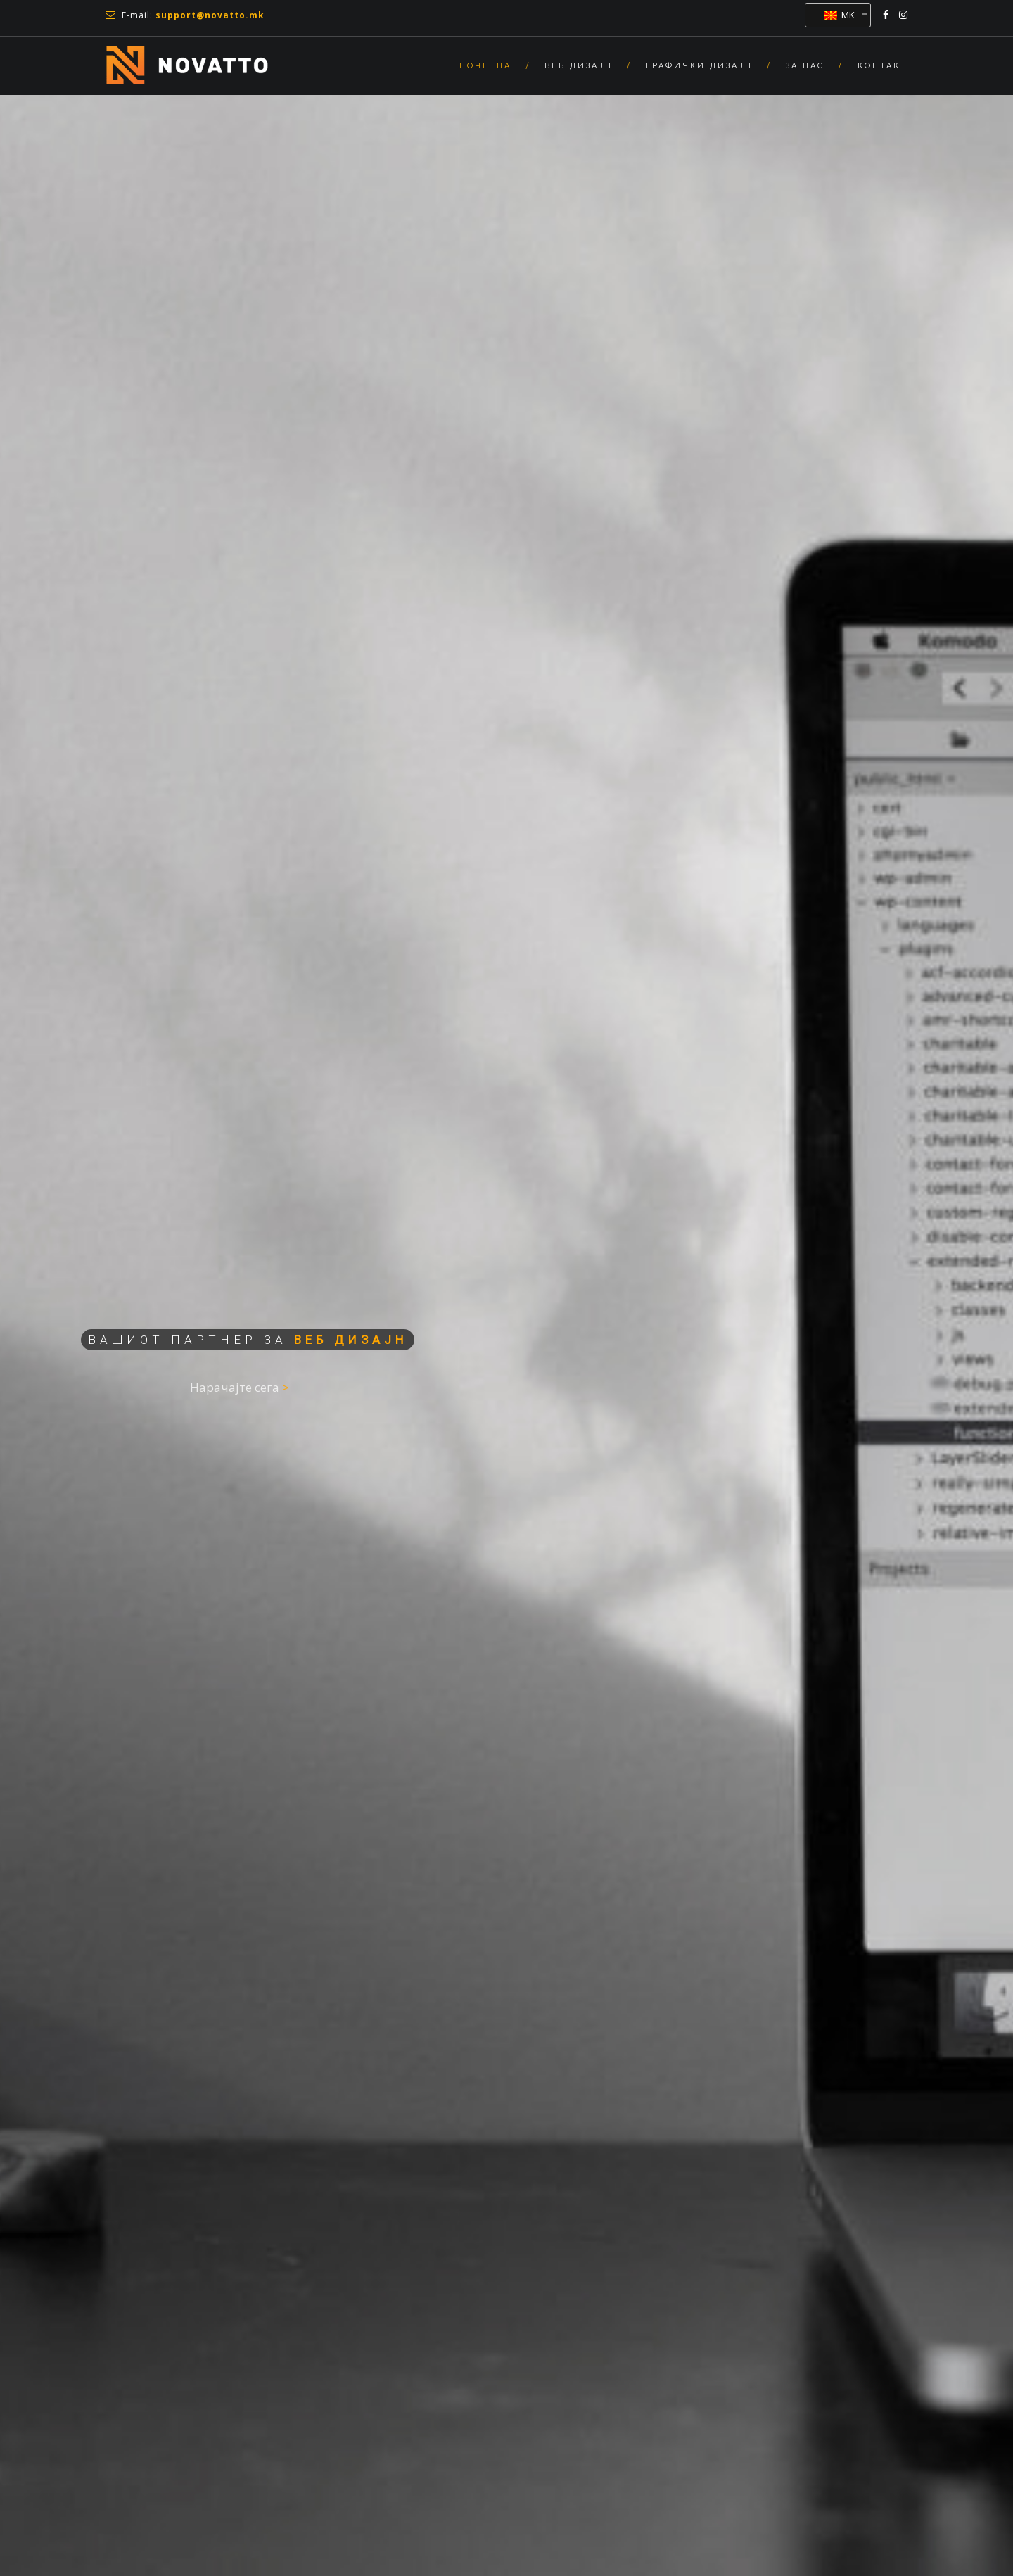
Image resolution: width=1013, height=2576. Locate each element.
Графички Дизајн (699, 65)
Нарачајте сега (239, 1387)
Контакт (882, 65)
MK (839, 14)
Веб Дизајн (578, 65)
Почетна (485, 65)
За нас (805, 65)
